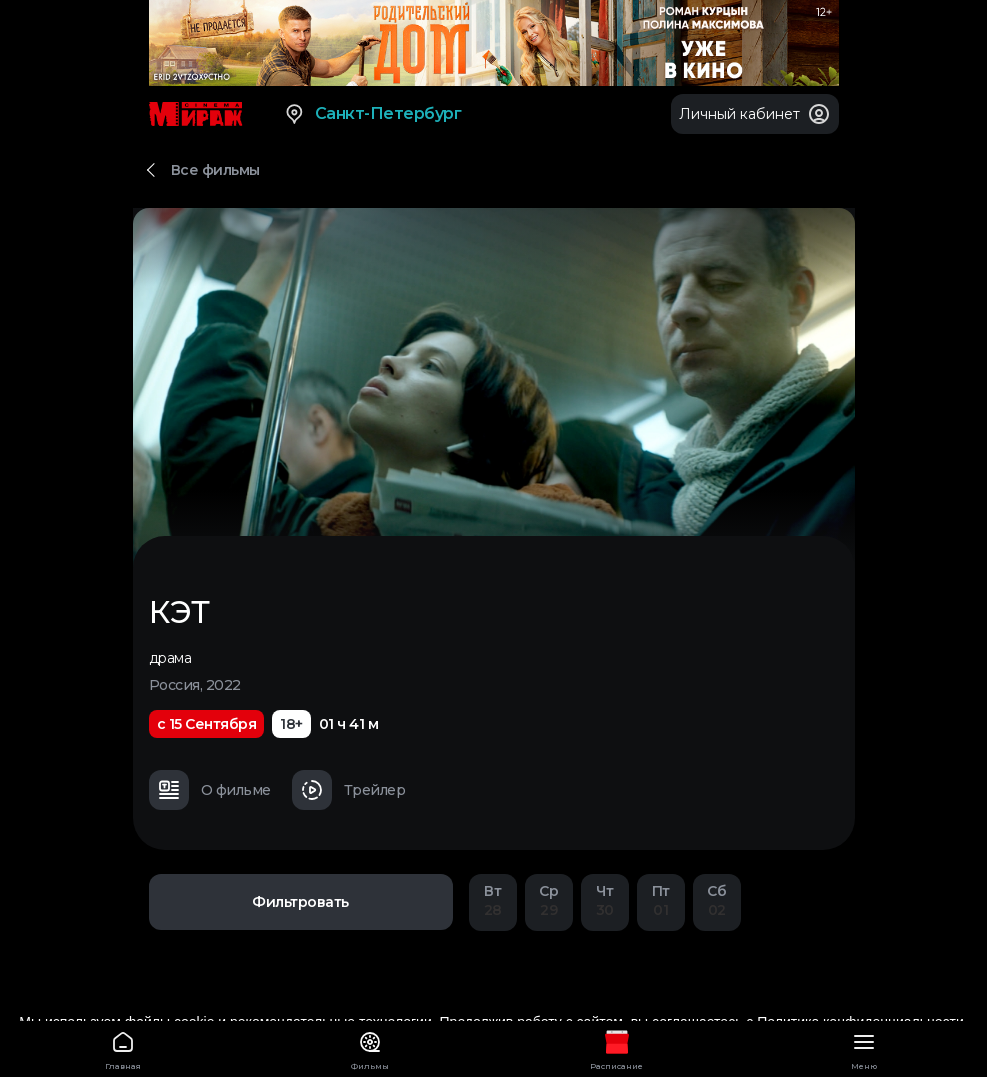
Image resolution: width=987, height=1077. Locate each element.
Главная (123, 1047)
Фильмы (370, 1047)
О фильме (210, 790)
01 (661, 900)
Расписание (617, 1047)
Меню (863, 1047)
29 (549, 900)
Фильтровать (300, 902)
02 (717, 900)
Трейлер (349, 790)
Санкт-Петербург (372, 114)
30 (605, 900)
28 (493, 900)
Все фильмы (215, 170)
